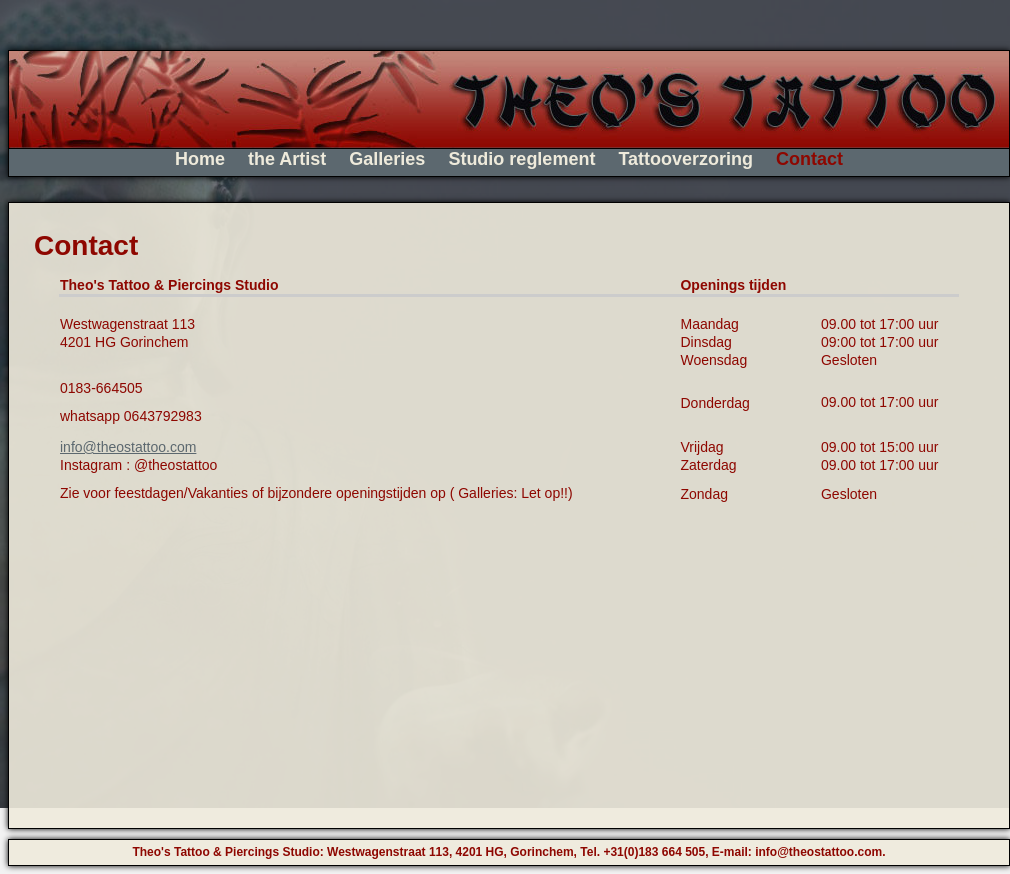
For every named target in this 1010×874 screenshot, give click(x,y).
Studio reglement (521, 159)
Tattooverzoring (685, 159)
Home (200, 159)
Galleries (387, 159)
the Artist (287, 159)
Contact (809, 159)
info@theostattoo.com (128, 447)
